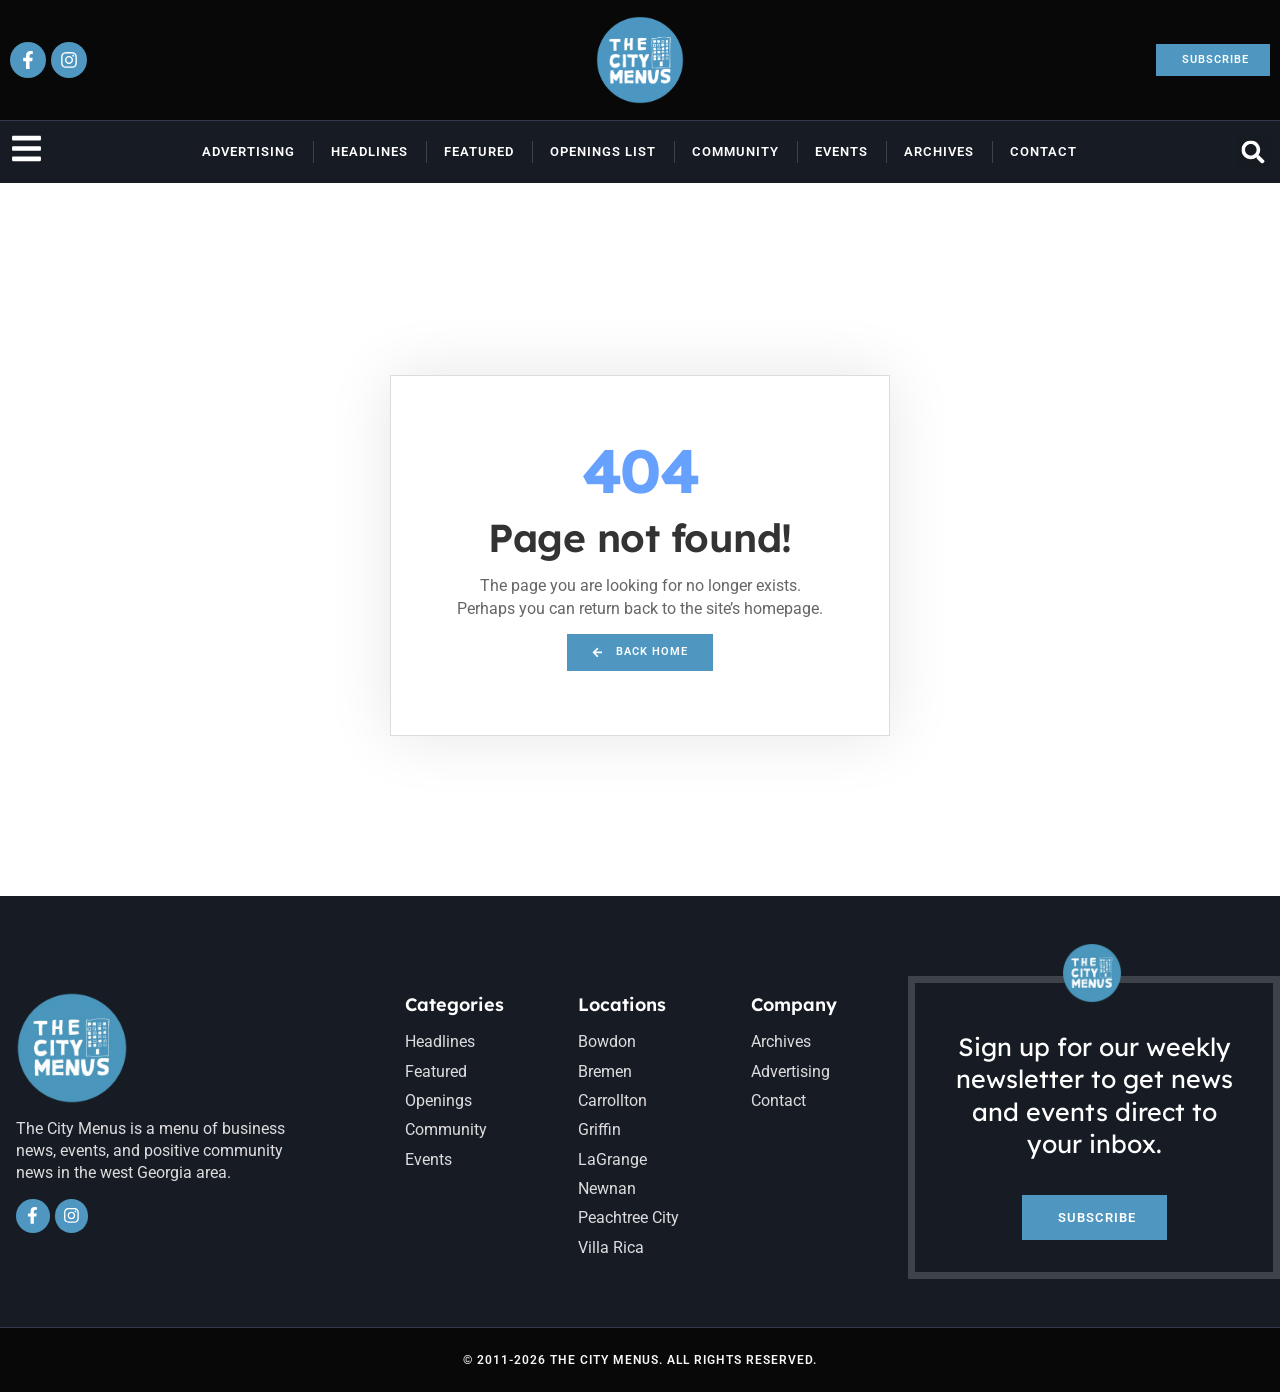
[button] (1253, 151)
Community (735, 151)
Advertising (248, 151)
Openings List (603, 151)
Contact (1043, 151)
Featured (479, 151)
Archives (939, 151)
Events (841, 151)
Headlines (369, 151)
